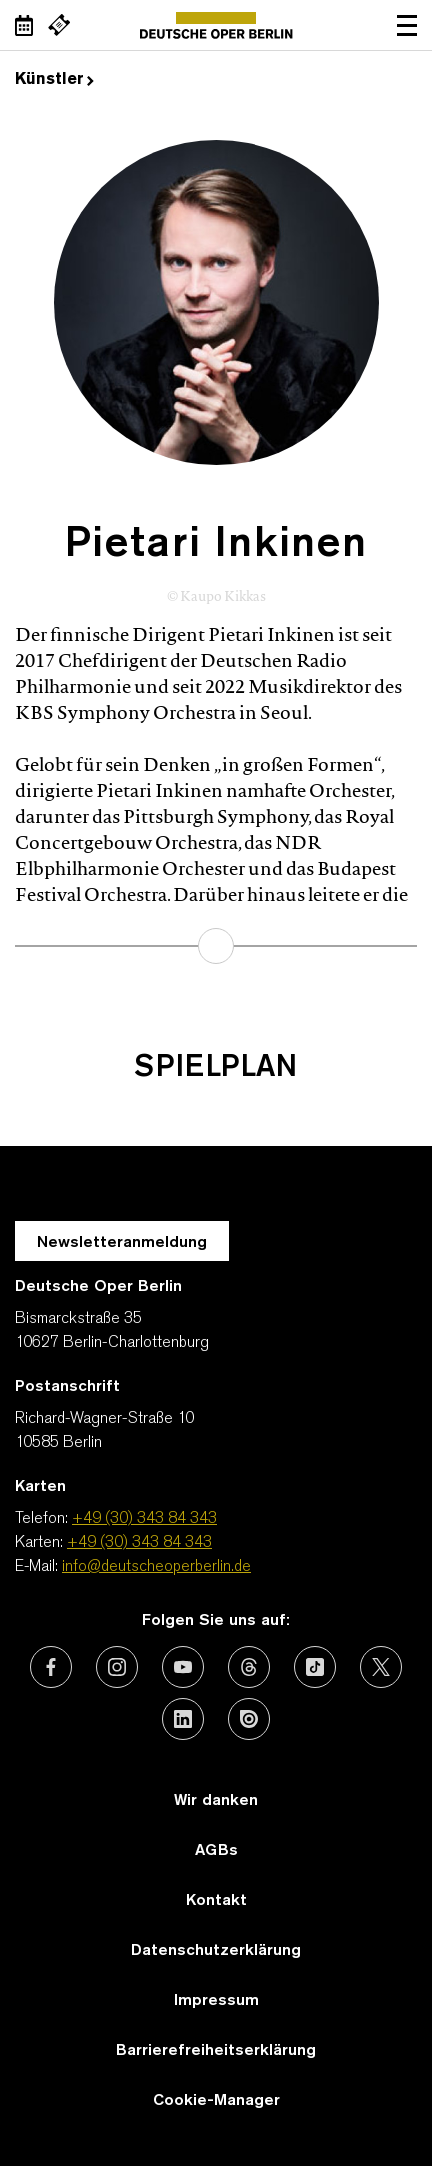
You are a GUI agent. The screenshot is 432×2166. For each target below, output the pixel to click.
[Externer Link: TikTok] (315, 1667)
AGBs (216, 1851)
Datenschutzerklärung (216, 1951)
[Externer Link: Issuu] (249, 1719)
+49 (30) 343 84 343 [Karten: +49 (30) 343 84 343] (139, 1543)
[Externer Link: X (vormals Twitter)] (381, 1667)
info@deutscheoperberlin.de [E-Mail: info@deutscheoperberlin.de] (156, 1567)
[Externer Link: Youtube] (183, 1667)
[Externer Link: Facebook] (51, 1667)
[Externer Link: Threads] (249, 1667)
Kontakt (216, 1901)
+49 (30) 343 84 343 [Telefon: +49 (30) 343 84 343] (144, 1519)
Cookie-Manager (216, 2101)
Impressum (216, 2001)
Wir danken (216, 1801)
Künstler (54, 80)
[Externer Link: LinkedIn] (183, 1719)
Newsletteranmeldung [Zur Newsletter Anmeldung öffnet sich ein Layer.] (122, 1243)
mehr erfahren (216, 946)
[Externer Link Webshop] (59, 25)
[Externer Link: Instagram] (117, 1667)
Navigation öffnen (407, 25)
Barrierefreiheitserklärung (216, 2051)
